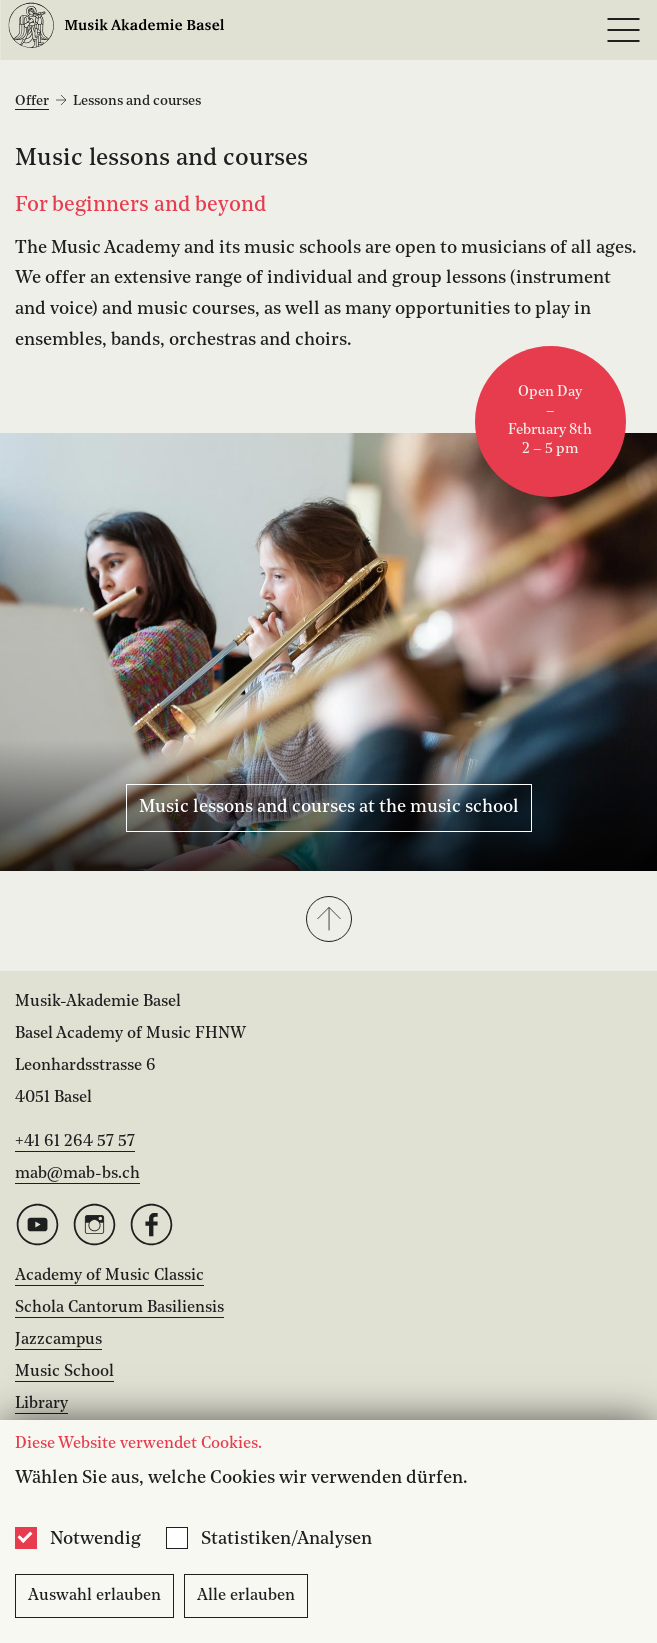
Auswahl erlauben (94, 1596)
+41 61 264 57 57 (75, 1142)
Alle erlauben (246, 1596)
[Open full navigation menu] (623, 30)
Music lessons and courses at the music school (329, 807)
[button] (328, 921)
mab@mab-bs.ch (77, 1174)
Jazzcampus (58, 1340)
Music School (64, 1372)
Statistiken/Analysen (286, 1539)
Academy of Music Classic (109, 1276)
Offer (32, 101)
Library (41, 1404)
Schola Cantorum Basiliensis (119, 1308)
